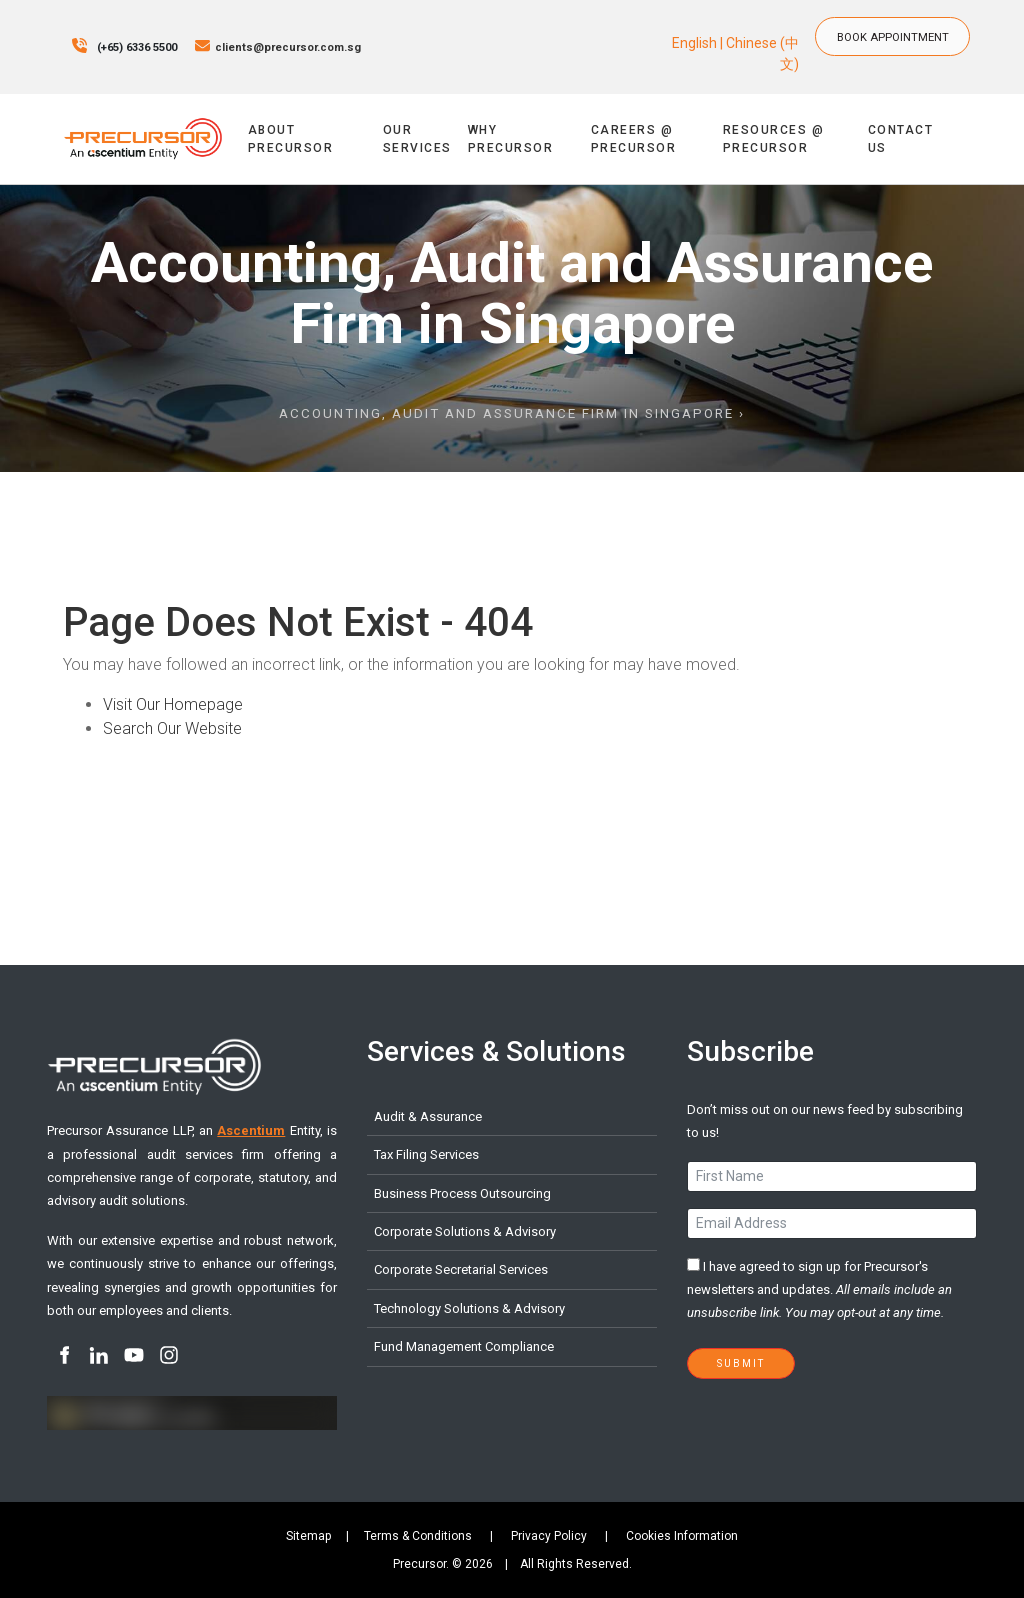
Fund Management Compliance (464, 1346)
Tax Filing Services (426, 1154)
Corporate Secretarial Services (461, 1269)
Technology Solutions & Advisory (469, 1308)
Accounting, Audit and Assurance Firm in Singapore (506, 413)
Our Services (417, 139)
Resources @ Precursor (774, 139)
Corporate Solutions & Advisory (465, 1231)
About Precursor (291, 139)
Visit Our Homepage (173, 704)
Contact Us (901, 139)
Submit (741, 1363)
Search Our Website (172, 728)
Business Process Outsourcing (462, 1193)
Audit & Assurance (428, 1116)
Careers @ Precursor (634, 139)
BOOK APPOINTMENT (900, 27)
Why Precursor (511, 139)
